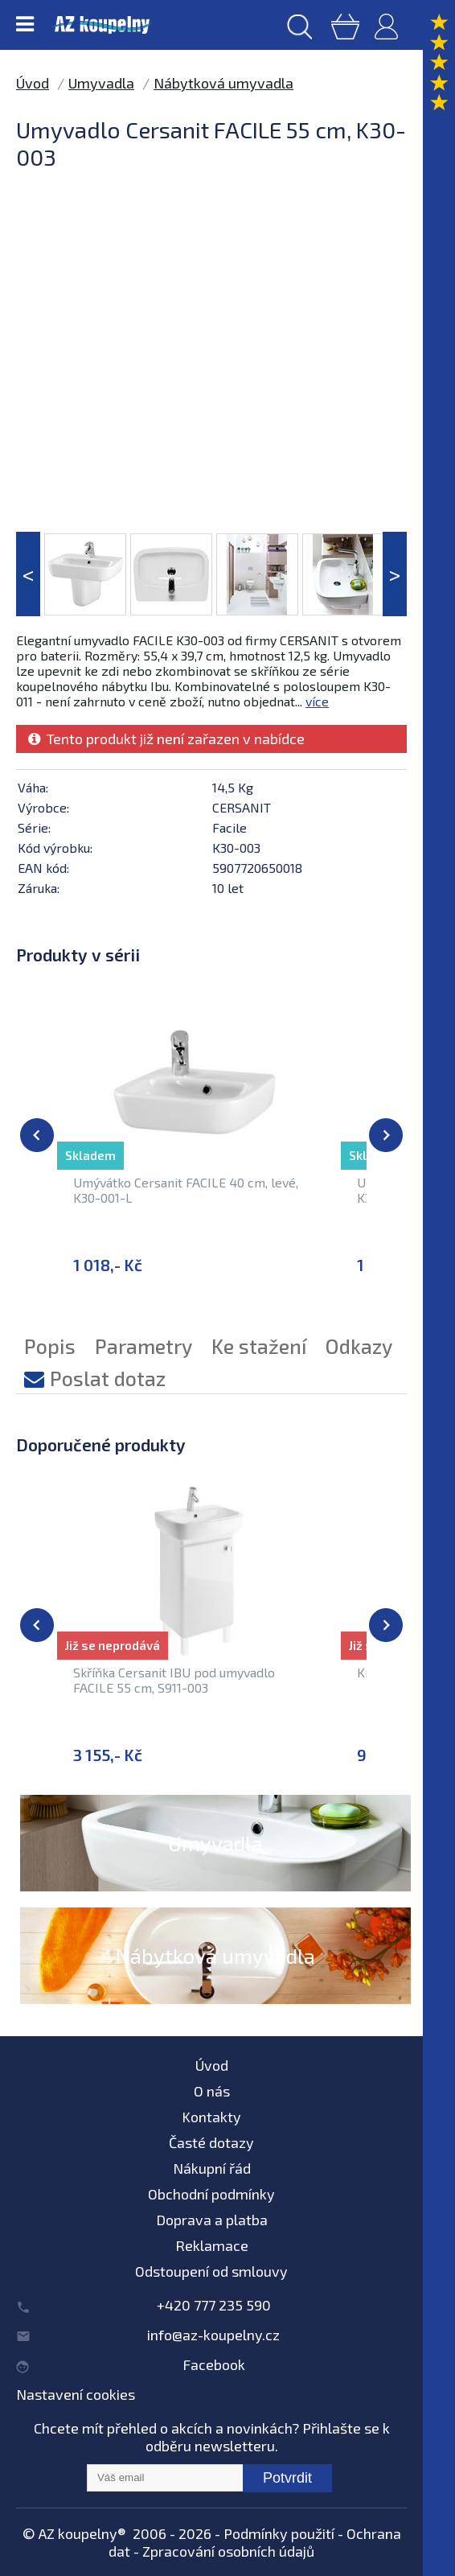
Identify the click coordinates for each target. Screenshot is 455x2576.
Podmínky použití (278, 2533)
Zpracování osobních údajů (228, 2551)
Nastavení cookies (75, 2394)
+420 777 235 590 (214, 2305)
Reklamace (211, 2245)
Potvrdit (287, 2478)
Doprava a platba (212, 2219)
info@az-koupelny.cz (213, 2335)
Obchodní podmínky (211, 2194)
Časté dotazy (211, 2142)
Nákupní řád (212, 2168)
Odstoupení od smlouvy (211, 2271)
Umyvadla (101, 83)
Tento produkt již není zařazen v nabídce (166, 738)
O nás (212, 2091)
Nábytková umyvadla (223, 83)
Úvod (32, 83)
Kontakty (211, 2116)
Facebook (213, 2364)
